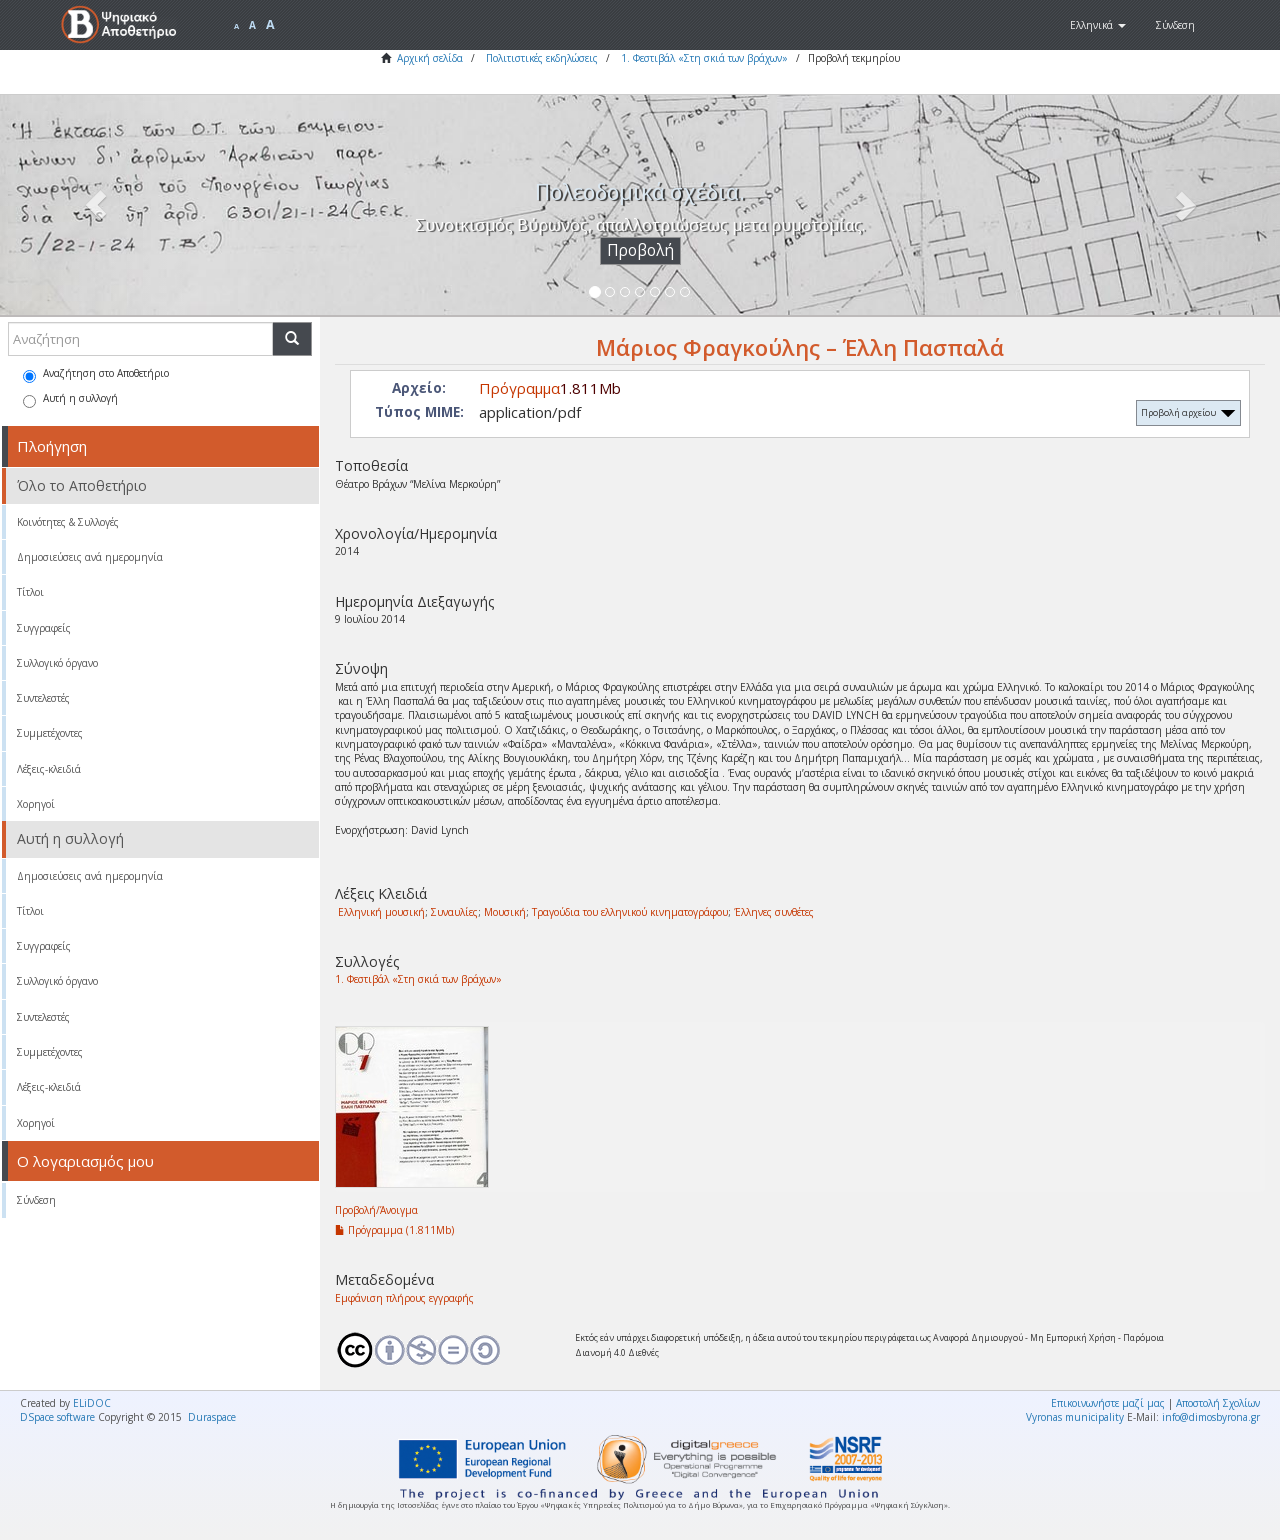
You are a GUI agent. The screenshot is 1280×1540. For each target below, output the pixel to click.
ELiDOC (92, 1403)
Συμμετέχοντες (50, 733)
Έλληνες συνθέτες (774, 912)
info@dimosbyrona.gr (1211, 1417)
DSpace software (57, 1417)
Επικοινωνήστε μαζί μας (1108, 1403)
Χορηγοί (36, 804)
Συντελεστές (43, 698)
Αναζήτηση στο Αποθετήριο (96, 374)
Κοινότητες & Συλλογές (68, 522)
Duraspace (212, 1417)
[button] (1098, 25)
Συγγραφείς (44, 628)
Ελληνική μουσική (381, 912)
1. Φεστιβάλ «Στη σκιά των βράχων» (704, 58)
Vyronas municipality (1075, 1417)
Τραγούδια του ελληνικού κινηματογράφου (630, 912)
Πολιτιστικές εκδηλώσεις (542, 58)
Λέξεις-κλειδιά (49, 769)
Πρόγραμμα (519, 388)
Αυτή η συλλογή (70, 399)
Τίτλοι (30, 592)
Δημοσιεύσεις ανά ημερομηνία (90, 557)
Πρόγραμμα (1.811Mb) (394, 1230)
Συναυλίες (454, 912)
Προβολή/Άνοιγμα (376, 1210)
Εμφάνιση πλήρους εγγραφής (404, 1298)
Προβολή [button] (640, 250)
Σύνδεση (36, 1200)
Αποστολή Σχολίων (1218, 1403)
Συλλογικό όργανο (57, 663)
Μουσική (505, 912)
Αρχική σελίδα (430, 58)
